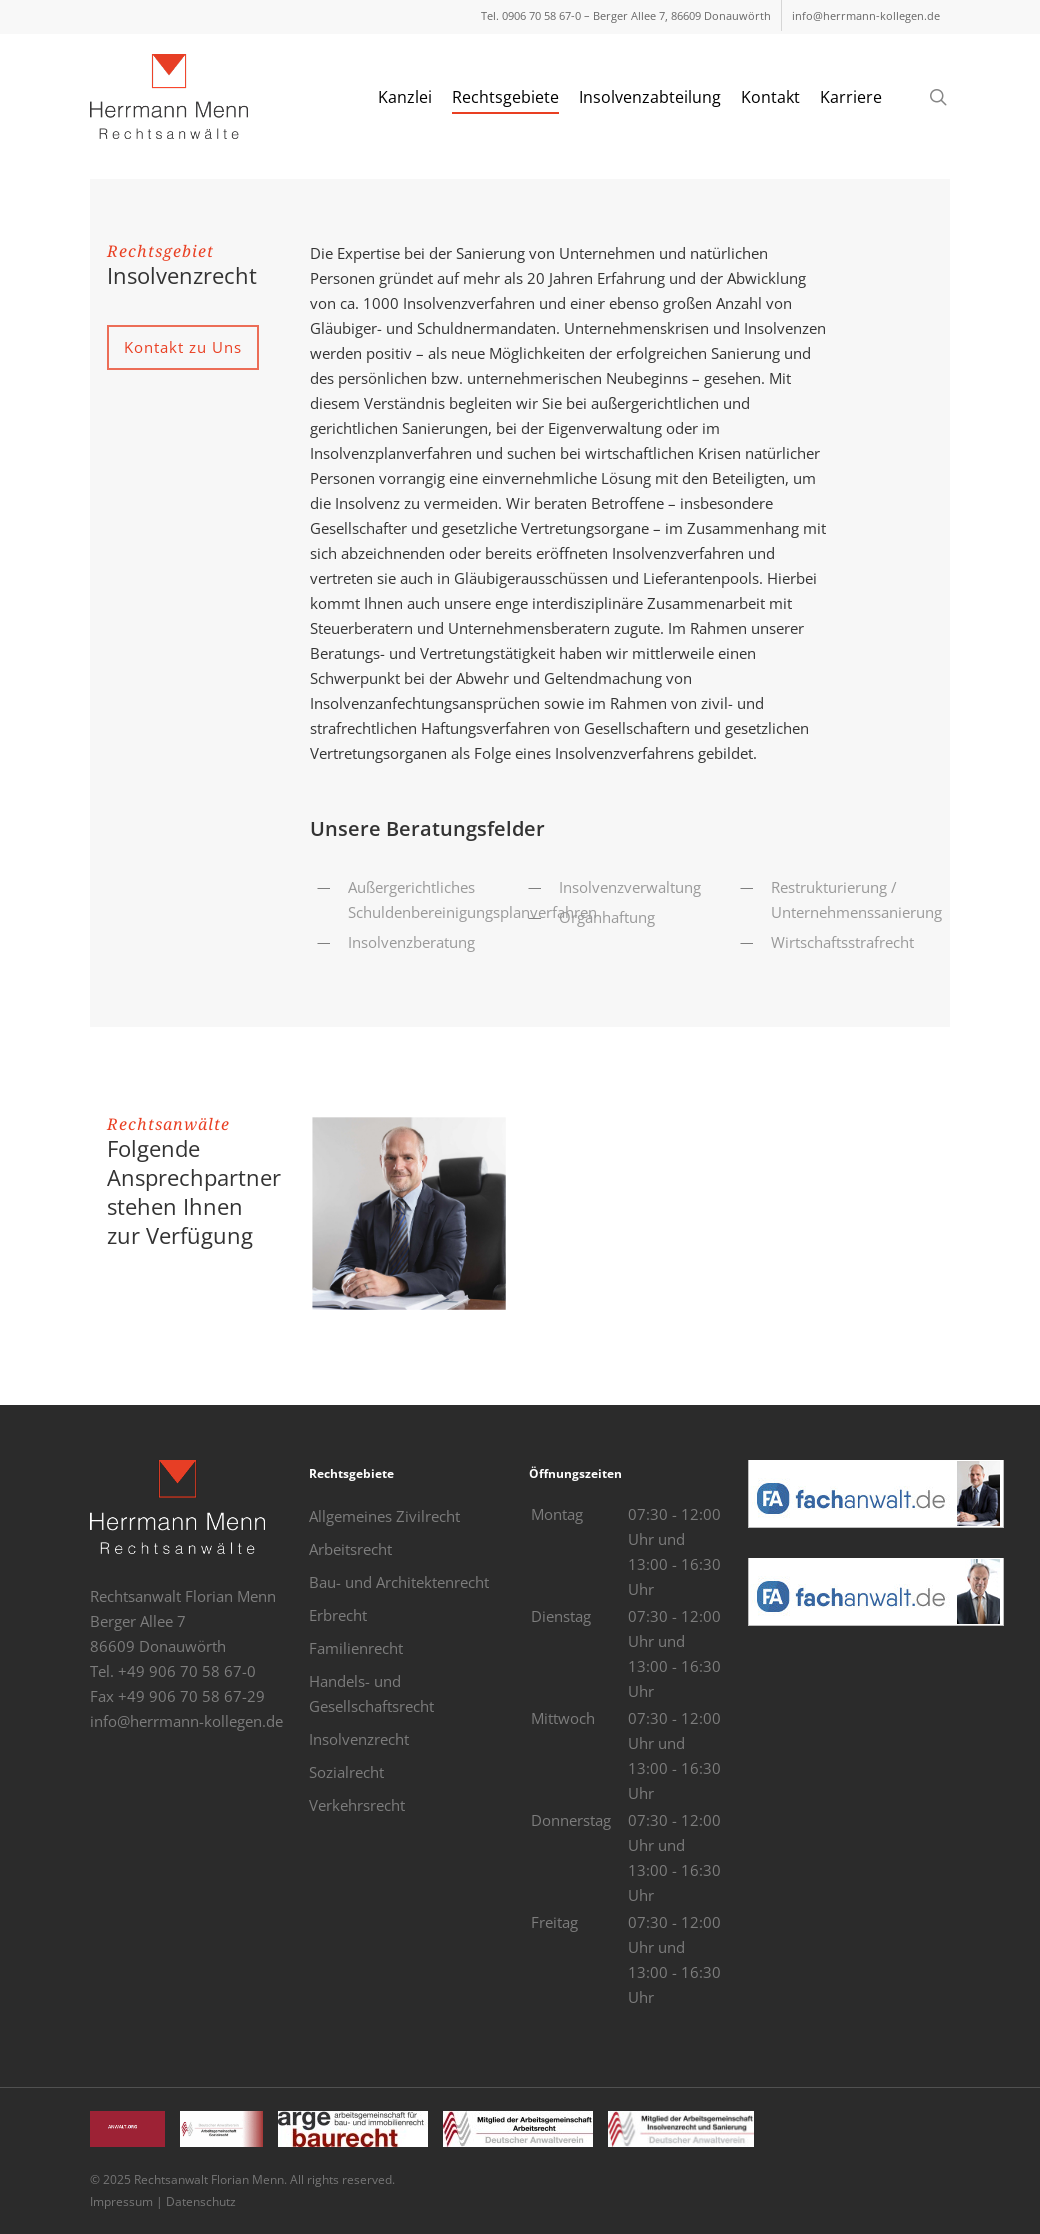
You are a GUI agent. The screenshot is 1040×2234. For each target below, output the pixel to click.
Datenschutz (201, 2201)
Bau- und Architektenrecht (399, 1582)
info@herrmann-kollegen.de (186, 1721)
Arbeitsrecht (350, 1549)
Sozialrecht (346, 1772)
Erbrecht (338, 1615)
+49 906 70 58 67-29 (191, 1696)
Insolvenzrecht (359, 1739)
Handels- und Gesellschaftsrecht (371, 1693)
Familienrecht (356, 1648)
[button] (183, 347)
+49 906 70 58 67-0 (187, 1671)
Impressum (121, 2201)
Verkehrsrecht (357, 1805)
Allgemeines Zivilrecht (384, 1516)
